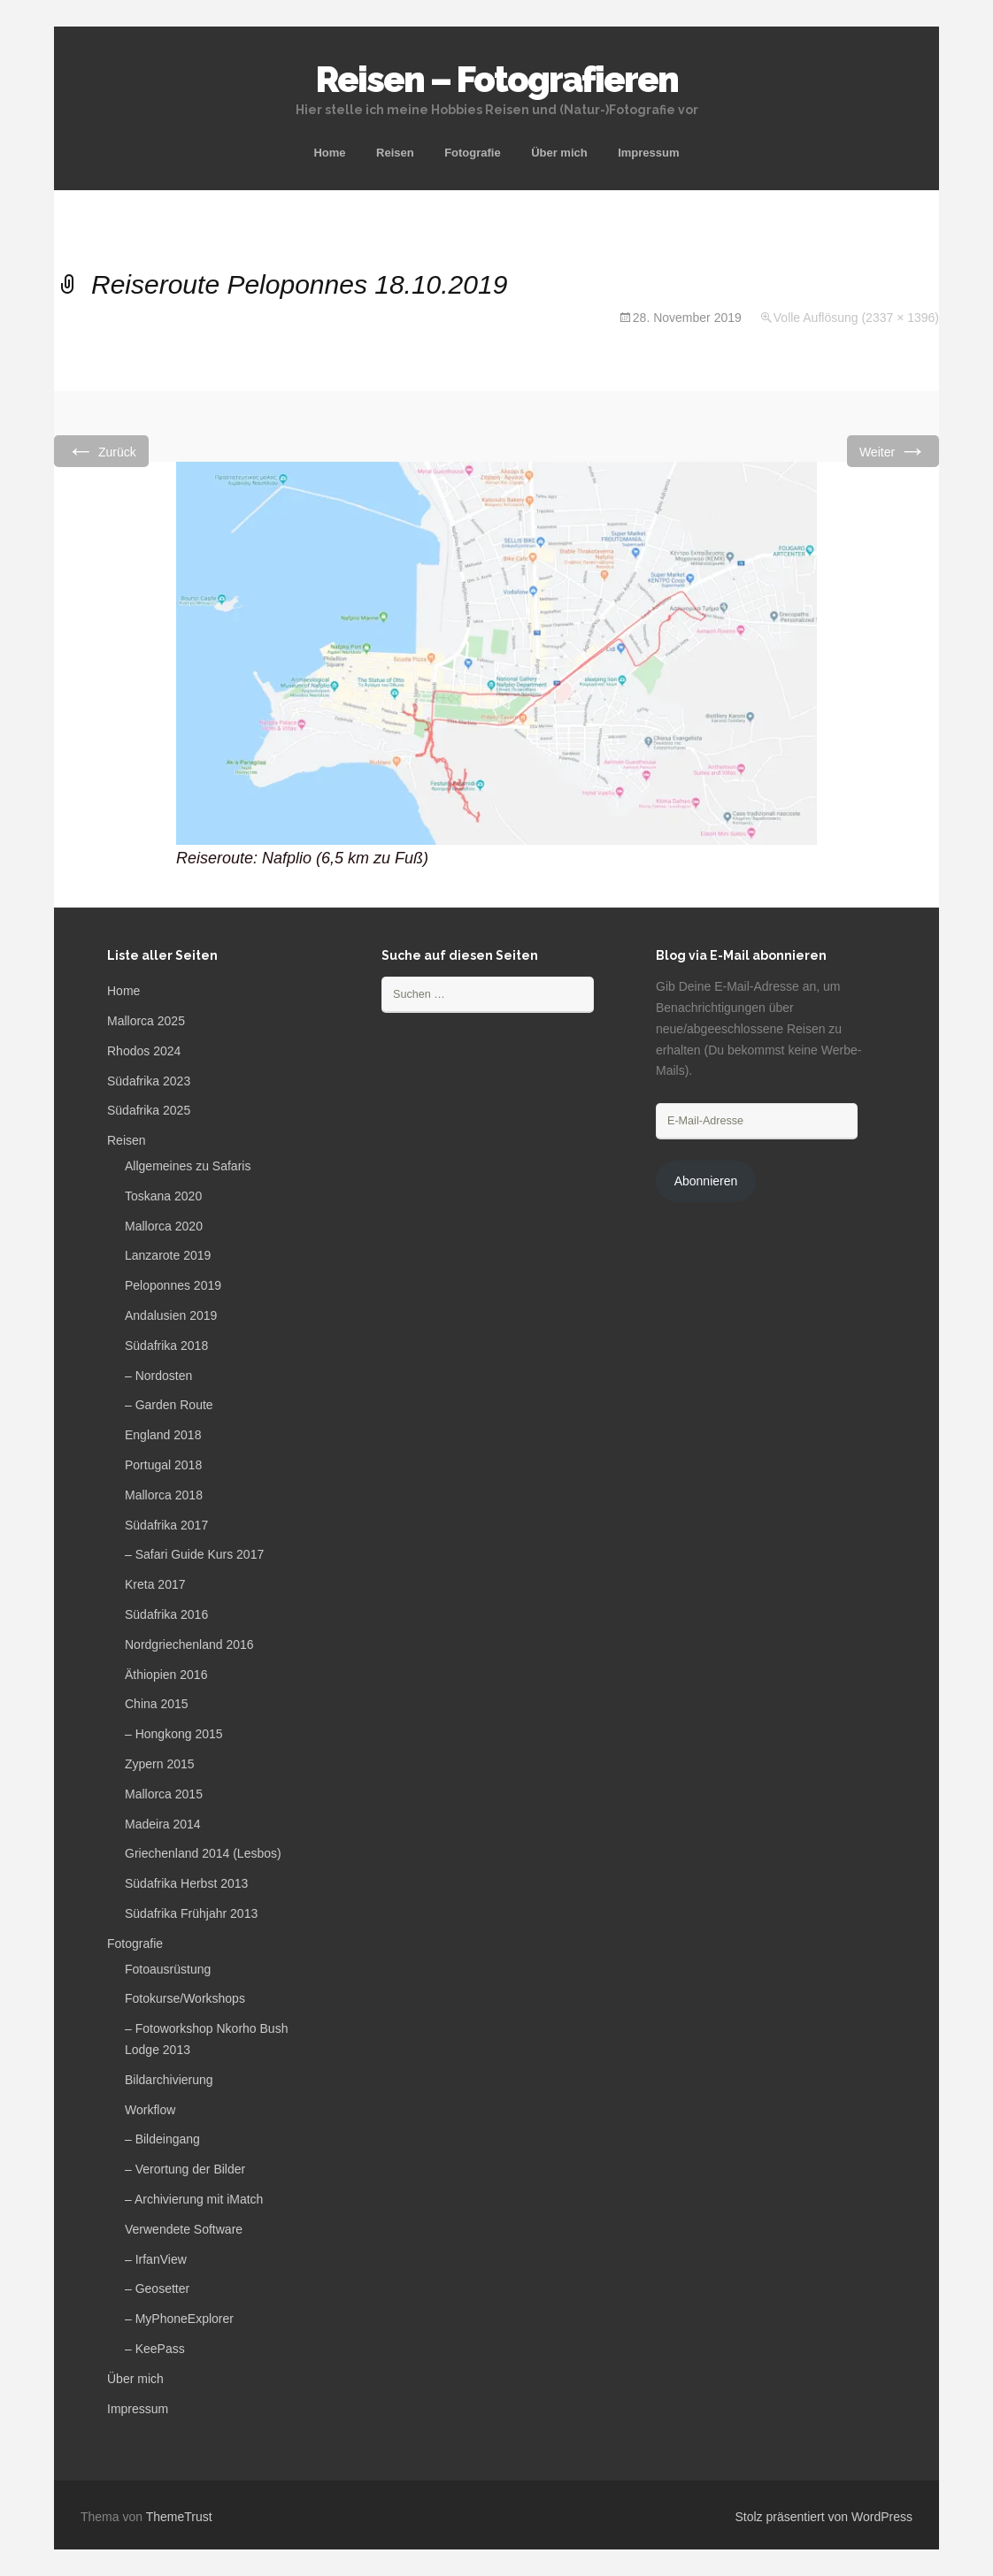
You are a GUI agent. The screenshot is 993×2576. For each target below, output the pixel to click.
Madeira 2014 (163, 1824)
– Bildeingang (162, 2139)
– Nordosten (158, 1375)
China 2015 (157, 1704)
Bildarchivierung (169, 2080)
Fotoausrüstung (168, 1969)
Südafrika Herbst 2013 (186, 1883)
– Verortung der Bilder (185, 2169)
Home (329, 152)
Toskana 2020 (163, 1196)
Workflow (150, 2110)
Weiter (893, 450)
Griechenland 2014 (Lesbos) (203, 1853)
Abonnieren (706, 1181)
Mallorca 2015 (164, 1794)
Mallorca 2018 (164, 1495)
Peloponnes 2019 (173, 1285)
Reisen (395, 152)
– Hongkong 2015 (174, 1734)
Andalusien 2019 (171, 1315)
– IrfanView (156, 2259)
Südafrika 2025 (148, 1110)
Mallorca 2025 (146, 1021)
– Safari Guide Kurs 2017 (194, 1554)
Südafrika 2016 (166, 1614)
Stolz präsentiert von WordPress (824, 2517)
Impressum (648, 152)
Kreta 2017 (155, 1584)
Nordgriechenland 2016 (189, 1644)
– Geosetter (157, 2288)
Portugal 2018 (163, 1465)
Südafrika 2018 (166, 1345)
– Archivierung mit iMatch (194, 2199)
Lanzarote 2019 (168, 1255)
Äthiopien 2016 (166, 1675)
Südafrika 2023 (148, 1081)
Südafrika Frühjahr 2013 (191, 1913)
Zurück (101, 450)
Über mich (559, 152)
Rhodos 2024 (144, 1051)
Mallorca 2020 (164, 1226)
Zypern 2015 (160, 1764)
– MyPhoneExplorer (179, 2319)
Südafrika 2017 (166, 1525)
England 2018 (163, 1435)
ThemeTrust (179, 2517)
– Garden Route (169, 1405)
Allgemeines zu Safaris (187, 1166)
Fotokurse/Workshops (185, 1998)
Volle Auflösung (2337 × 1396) (856, 317)
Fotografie (472, 152)
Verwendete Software (183, 2229)
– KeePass (155, 2349)
